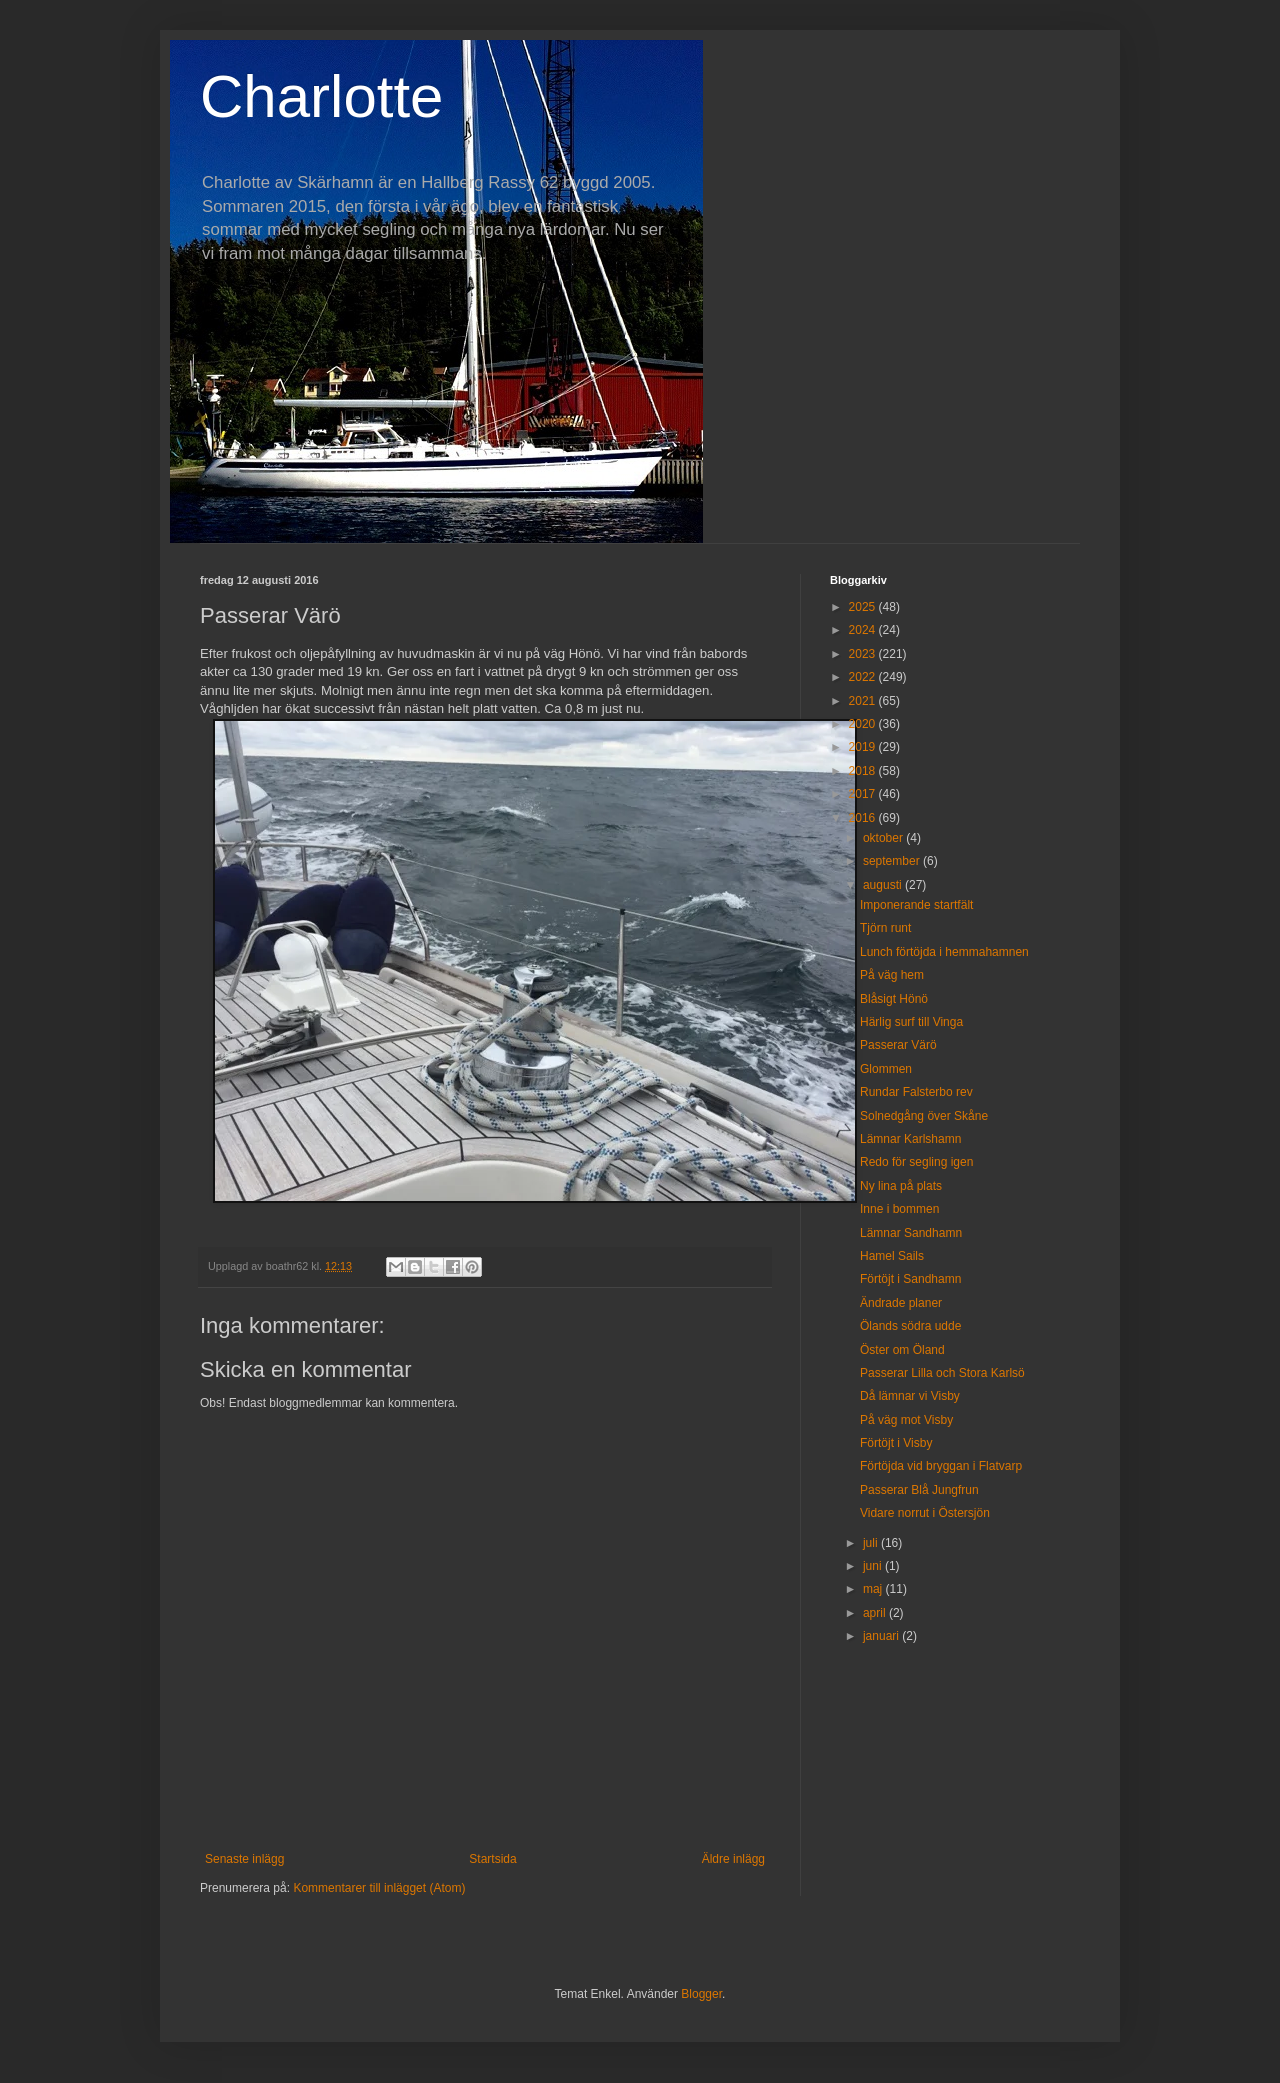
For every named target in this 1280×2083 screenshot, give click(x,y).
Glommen (886, 1069)
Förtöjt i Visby (896, 1443)
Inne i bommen (899, 1209)
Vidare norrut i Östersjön (925, 1513)
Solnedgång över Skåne (924, 1116)
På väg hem (892, 975)
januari (882, 1636)
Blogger (701, 1994)
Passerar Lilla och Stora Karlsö (942, 1373)
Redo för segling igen (916, 1162)
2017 (864, 794)
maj (874, 1589)
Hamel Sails (892, 1256)
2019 (864, 747)
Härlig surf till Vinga (911, 1022)
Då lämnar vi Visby (910, 1396)
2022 (864, 677)
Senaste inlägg (244, 1859)
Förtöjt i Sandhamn (910, 1279)
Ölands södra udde (910, 1326)
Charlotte (321, 96)
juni (874, 1566)
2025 (864, 607)
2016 (864, 818)
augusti (884, 885)
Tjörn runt (885, 928)
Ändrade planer (901, 1303)
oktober (884, 838)
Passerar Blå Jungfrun (919, 1490)
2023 (864, 654)
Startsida (492, 1859)
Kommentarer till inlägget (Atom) (379, 1888)
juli (872, 1543)
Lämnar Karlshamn (910, 1139)
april (876, 1613)
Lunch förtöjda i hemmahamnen (944, 952)
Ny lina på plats (901, 1186)
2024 (864, 630)
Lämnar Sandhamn (911, 1233)
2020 (864, 724)
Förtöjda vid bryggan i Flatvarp (941, 1466)
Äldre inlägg (733, 1859)
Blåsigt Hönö (894, 999)
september (893, 861)
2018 (864, 771)
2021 (864, 701)
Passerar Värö (898, 1045)
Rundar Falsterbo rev (916, 1092)
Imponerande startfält (916, 905)
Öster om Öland (902, 1350)
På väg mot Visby (906, 1420)
